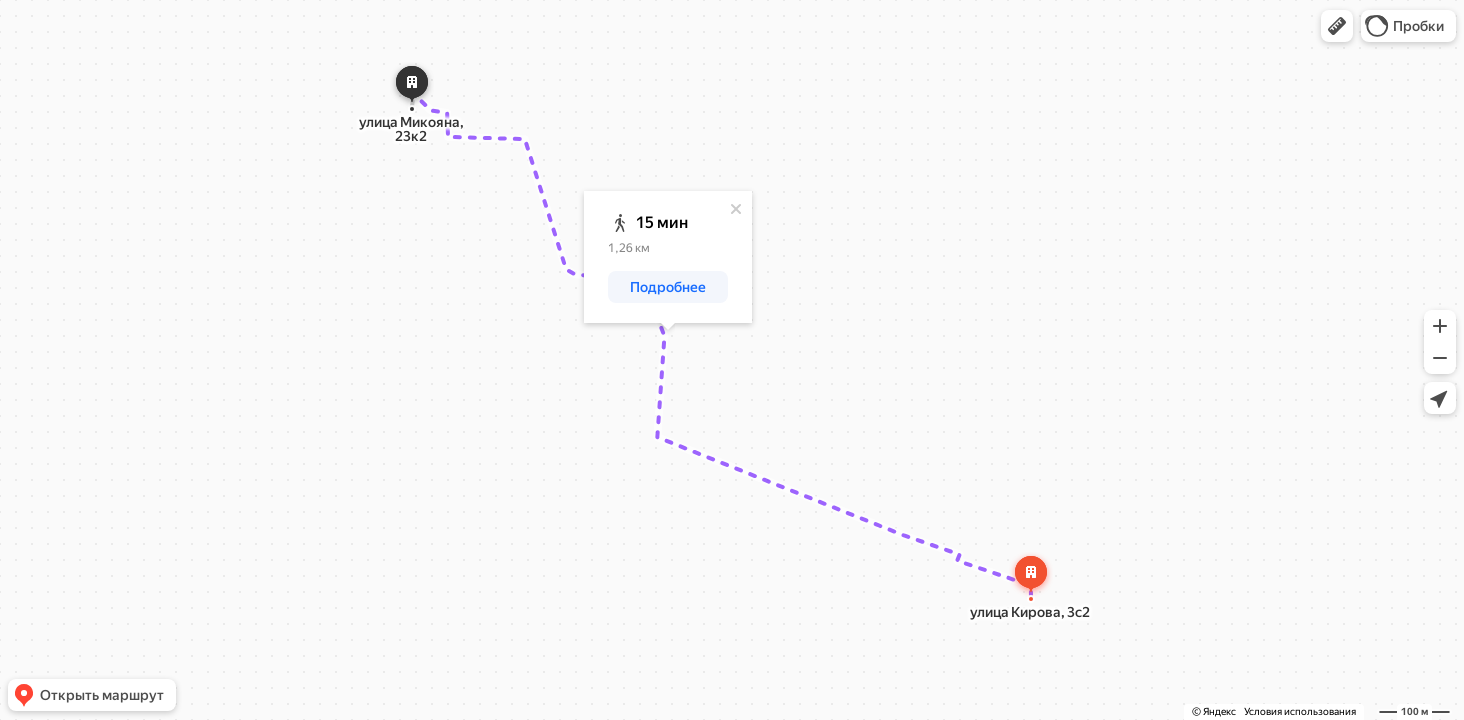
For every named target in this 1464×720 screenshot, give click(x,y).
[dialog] (668, 257)
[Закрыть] (736, 209)
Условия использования (1300, 711)
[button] (1337, 26)
